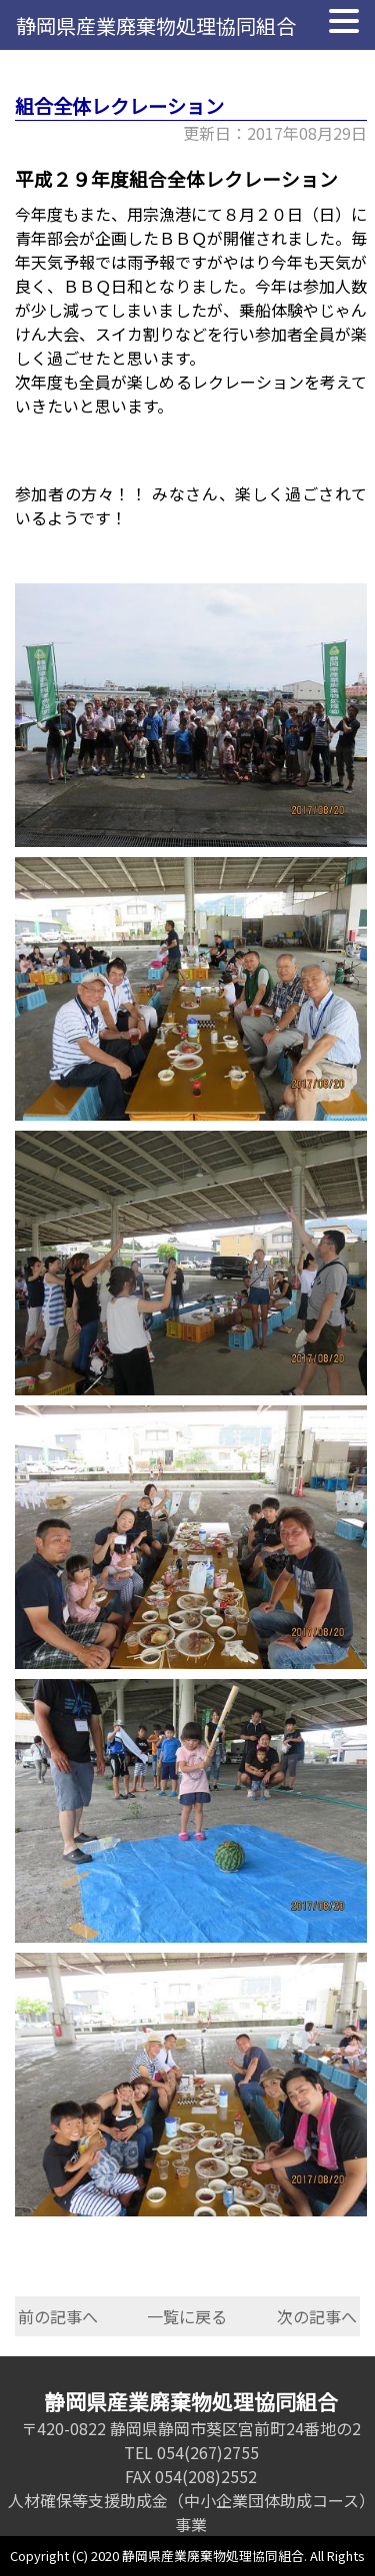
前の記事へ (58, 2316)
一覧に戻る (187, 2316)
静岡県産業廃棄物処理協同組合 (156, 25)
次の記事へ (317, 2316)
